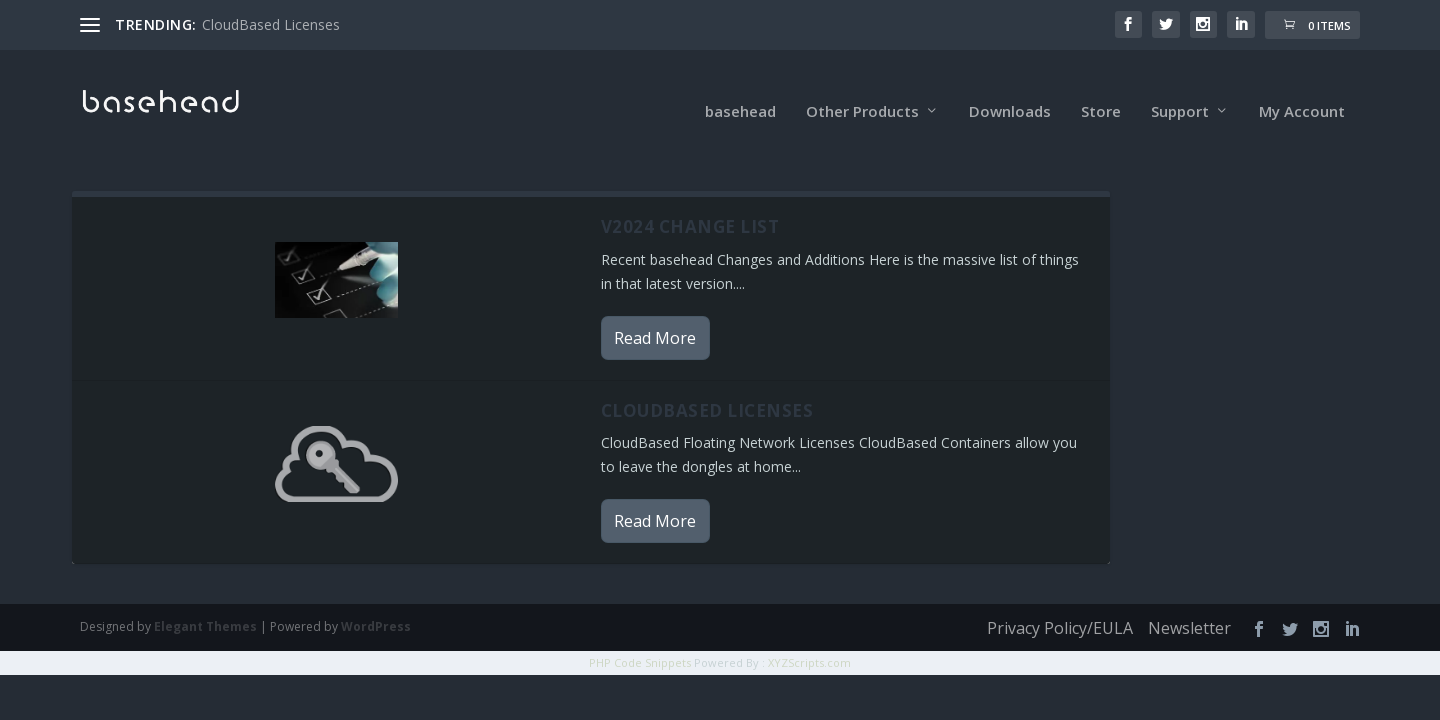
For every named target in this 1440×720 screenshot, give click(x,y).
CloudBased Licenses (271, 24)
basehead (740, 90)
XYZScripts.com (809, 641)
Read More (655, 316)
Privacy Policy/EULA (1060, 607)
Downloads (1010, 90)
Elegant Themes (205, 605)
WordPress (376, 605)
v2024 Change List (690, 205)
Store (1101, 90)
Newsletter (1189, 607)
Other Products (862, 90)
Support (1180, 90)
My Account (1302, 90)
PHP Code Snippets (640, 641)
